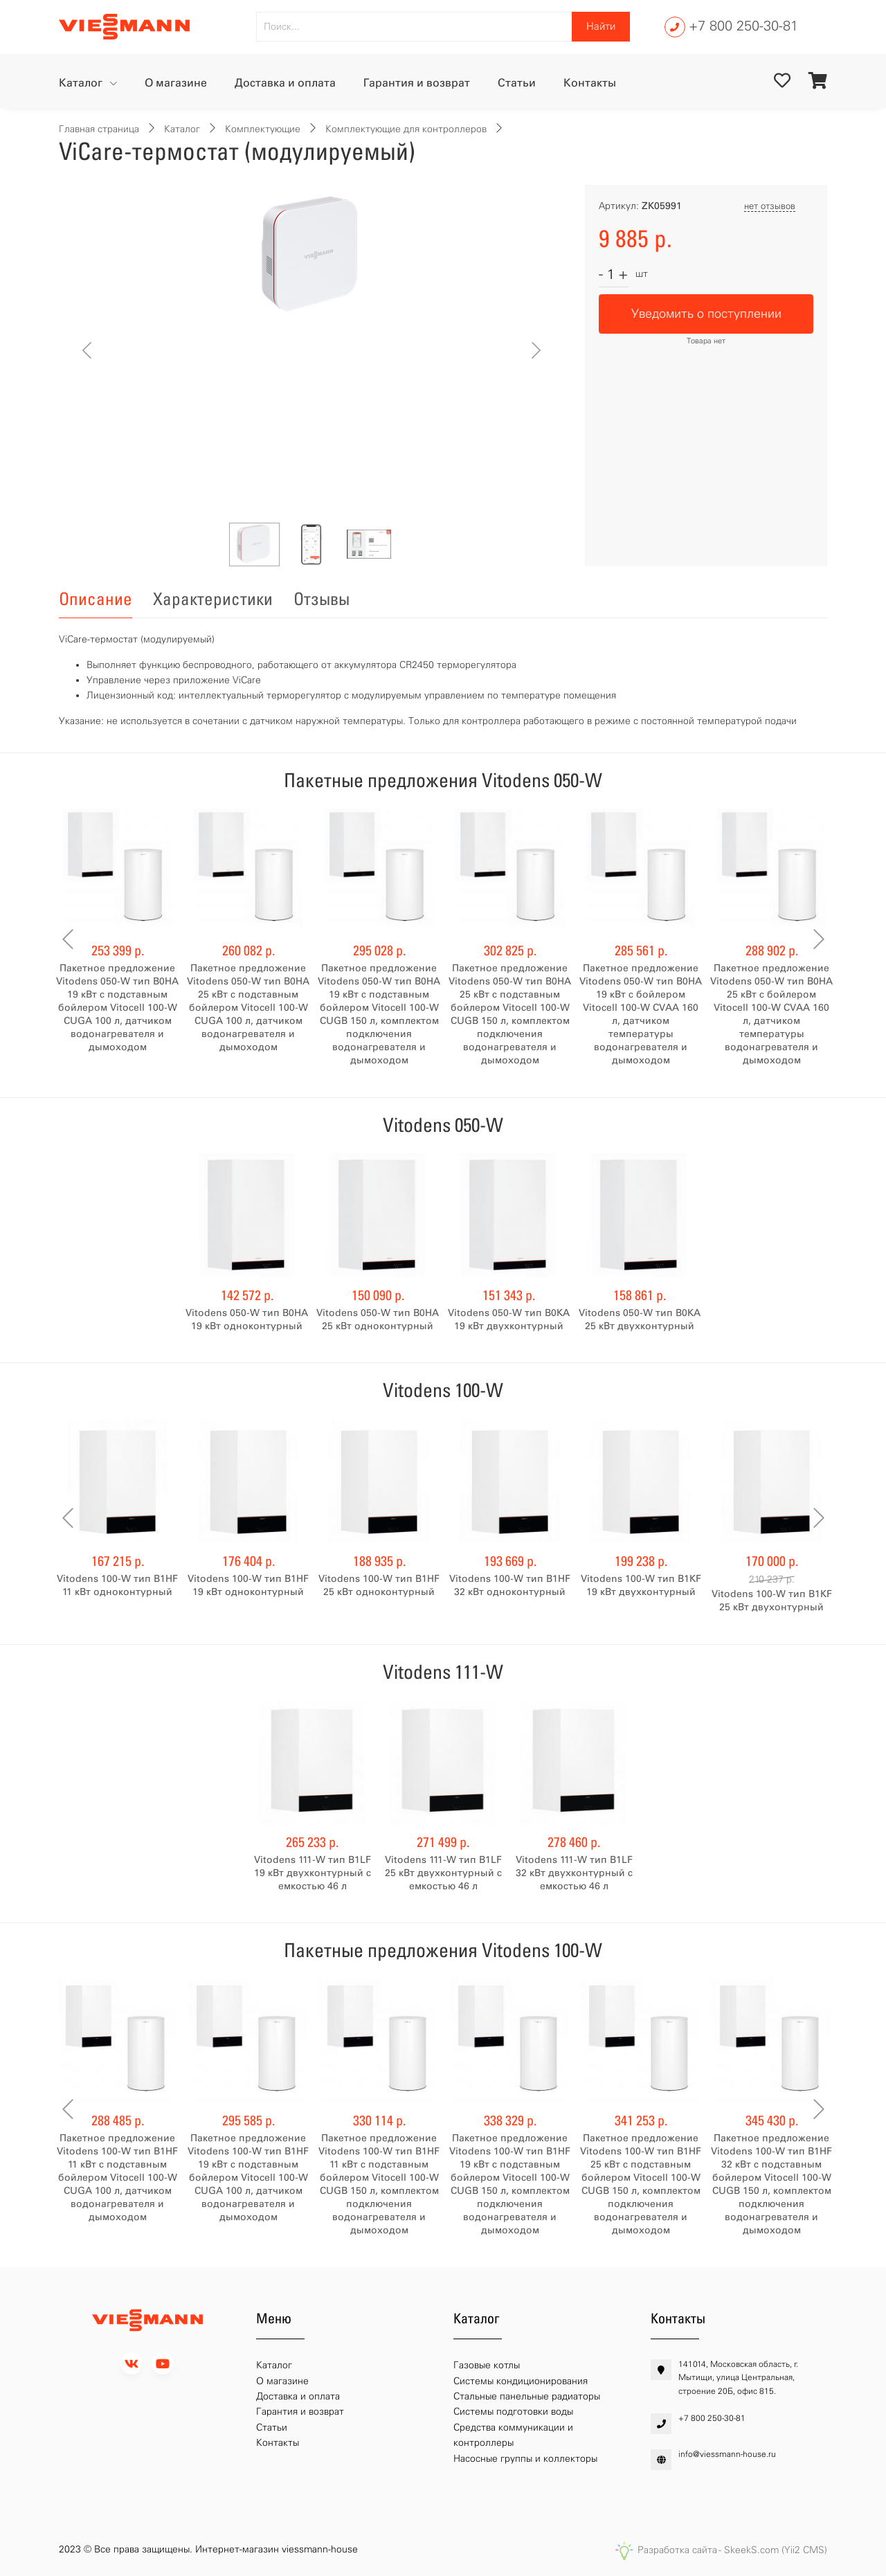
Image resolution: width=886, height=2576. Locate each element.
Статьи (517, 82)
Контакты (589, 82)
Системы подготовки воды (513, 2411)
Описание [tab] (95, 599)
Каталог (82, 82)
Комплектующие (262, 129)
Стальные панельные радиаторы (526, 2396)
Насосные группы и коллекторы (525, 2459)
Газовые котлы (486, 2365)
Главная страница (99, 129)
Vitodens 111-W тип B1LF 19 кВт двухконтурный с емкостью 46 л (312, 1873)
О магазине (176, 82)
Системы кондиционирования (520, 2381)
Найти (600, 26)
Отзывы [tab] (321, 599)
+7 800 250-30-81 (743, 25)
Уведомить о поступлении (706, 313)
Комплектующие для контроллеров (406, 129)
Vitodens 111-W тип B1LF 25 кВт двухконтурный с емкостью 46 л (443, 1873)
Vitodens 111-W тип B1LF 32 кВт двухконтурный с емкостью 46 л (574, 1873)
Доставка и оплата (285, 82)
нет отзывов (769, 206)
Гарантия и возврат (416, 82)
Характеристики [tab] (213, 599)
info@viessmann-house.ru (727, 2454)
